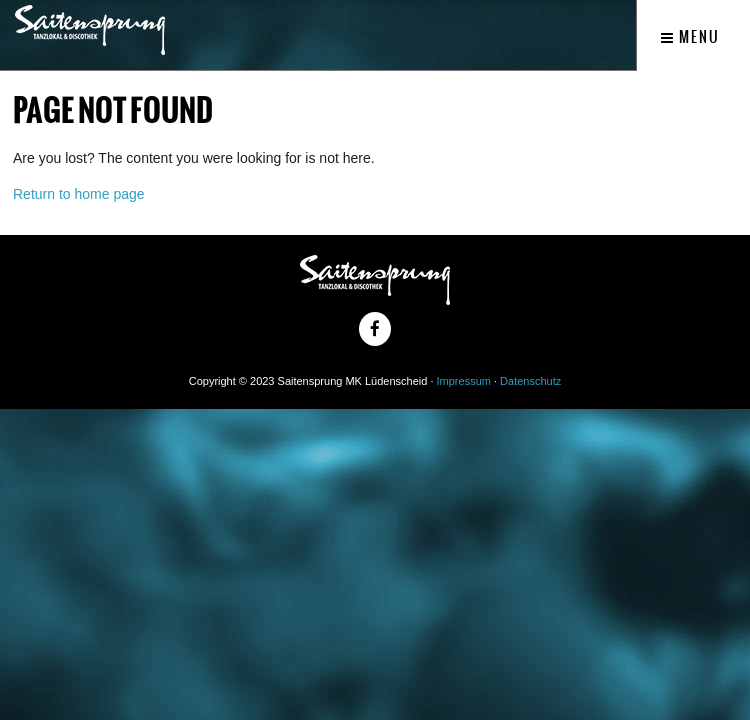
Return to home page (79, 194)
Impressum (464, 381)
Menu (690, 37)
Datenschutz (530, 381)
